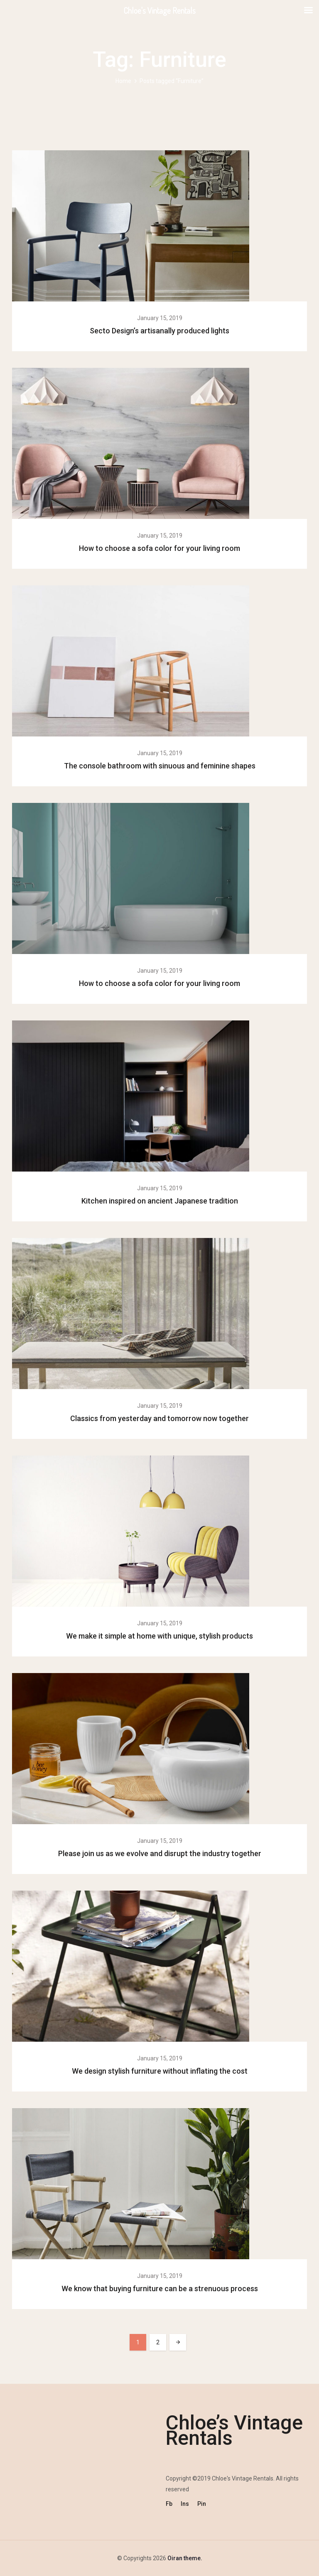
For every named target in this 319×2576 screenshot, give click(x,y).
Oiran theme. (184, 2558)
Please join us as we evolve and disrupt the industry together (159, 1853)
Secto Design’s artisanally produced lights (159, 330)
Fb (169, 2504)
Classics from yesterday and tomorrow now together (159, 1418)
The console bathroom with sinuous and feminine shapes (159, 765)
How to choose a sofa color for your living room (159, 548)
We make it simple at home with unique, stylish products (159, 1636)
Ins (185, 2504)
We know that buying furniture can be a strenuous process (159, 2288)
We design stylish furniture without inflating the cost (160, 2071)
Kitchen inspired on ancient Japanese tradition (159, 1200)
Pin (201, 2504)
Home (123, 81)
